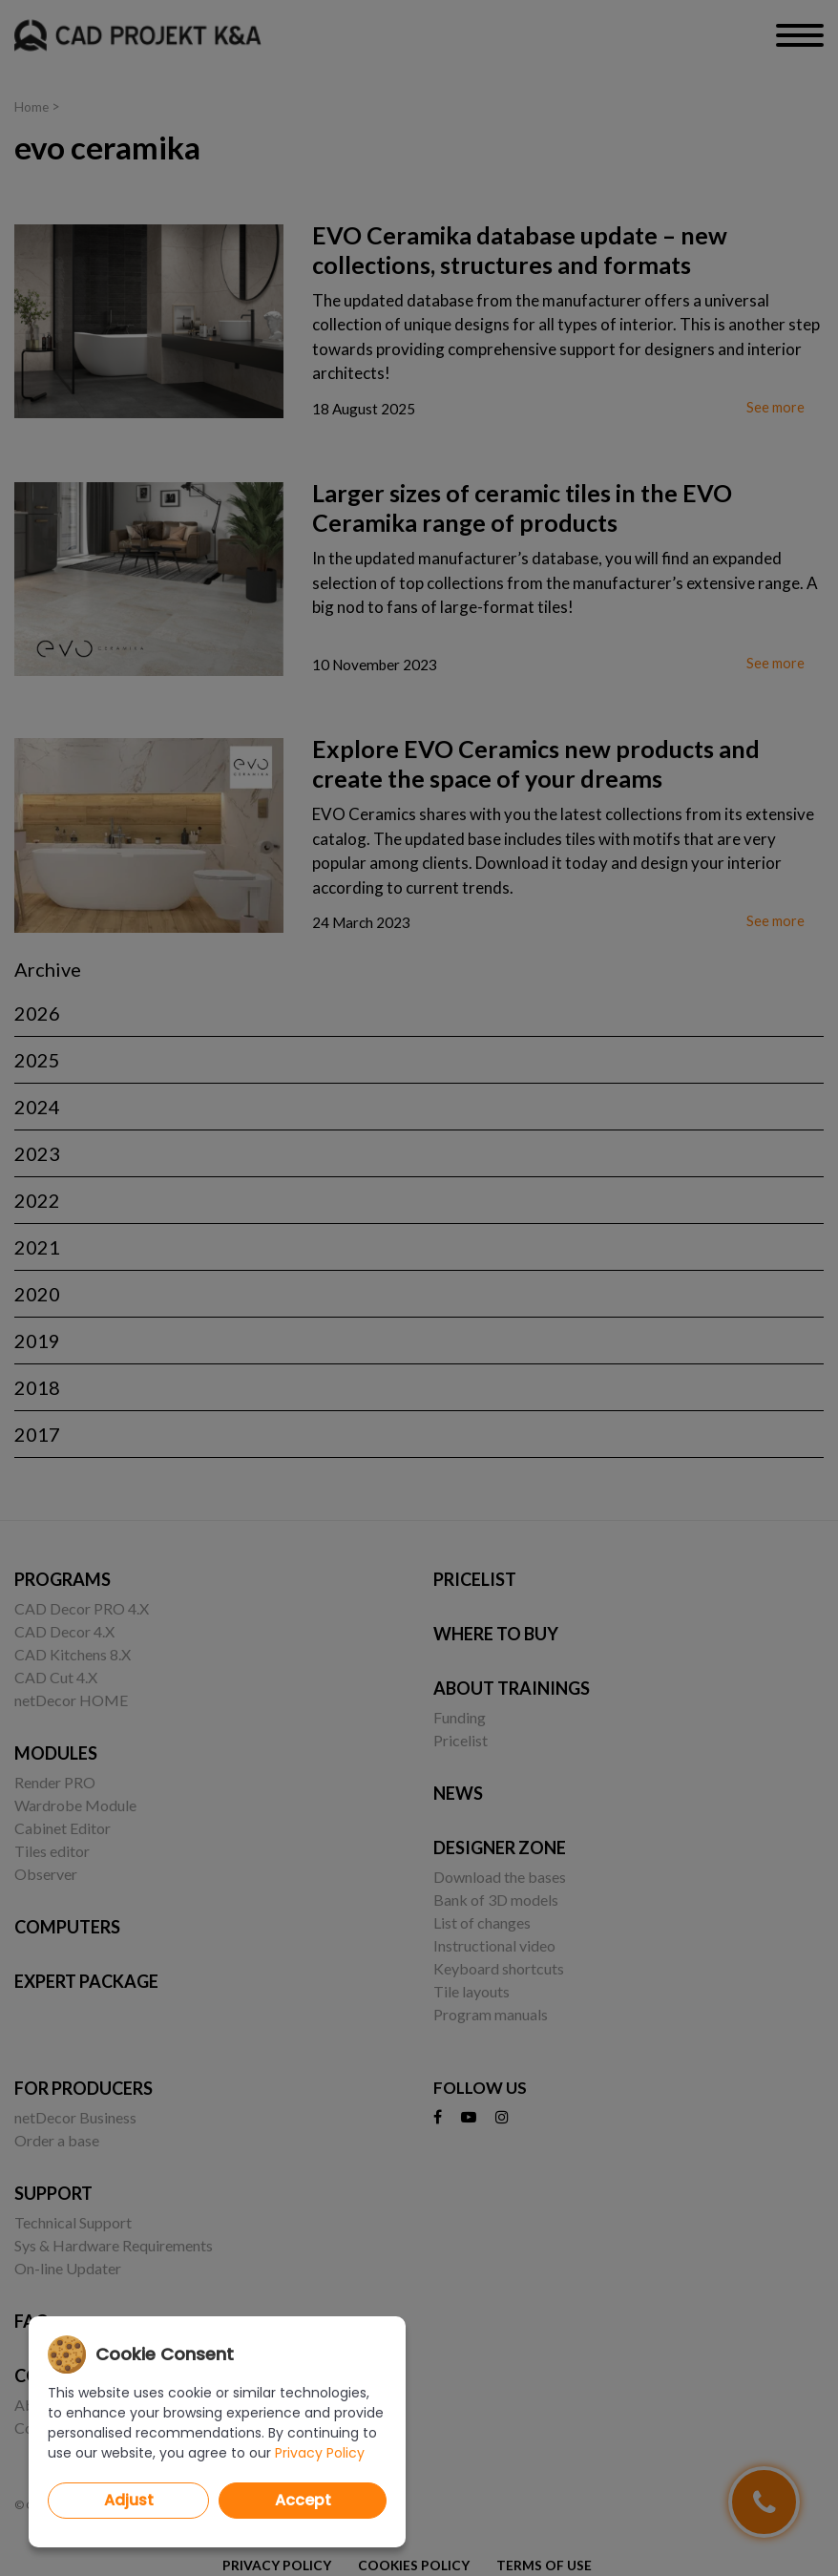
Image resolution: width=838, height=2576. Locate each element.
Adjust (129, 2500)
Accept (303, 2500)
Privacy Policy (320, 2452)
